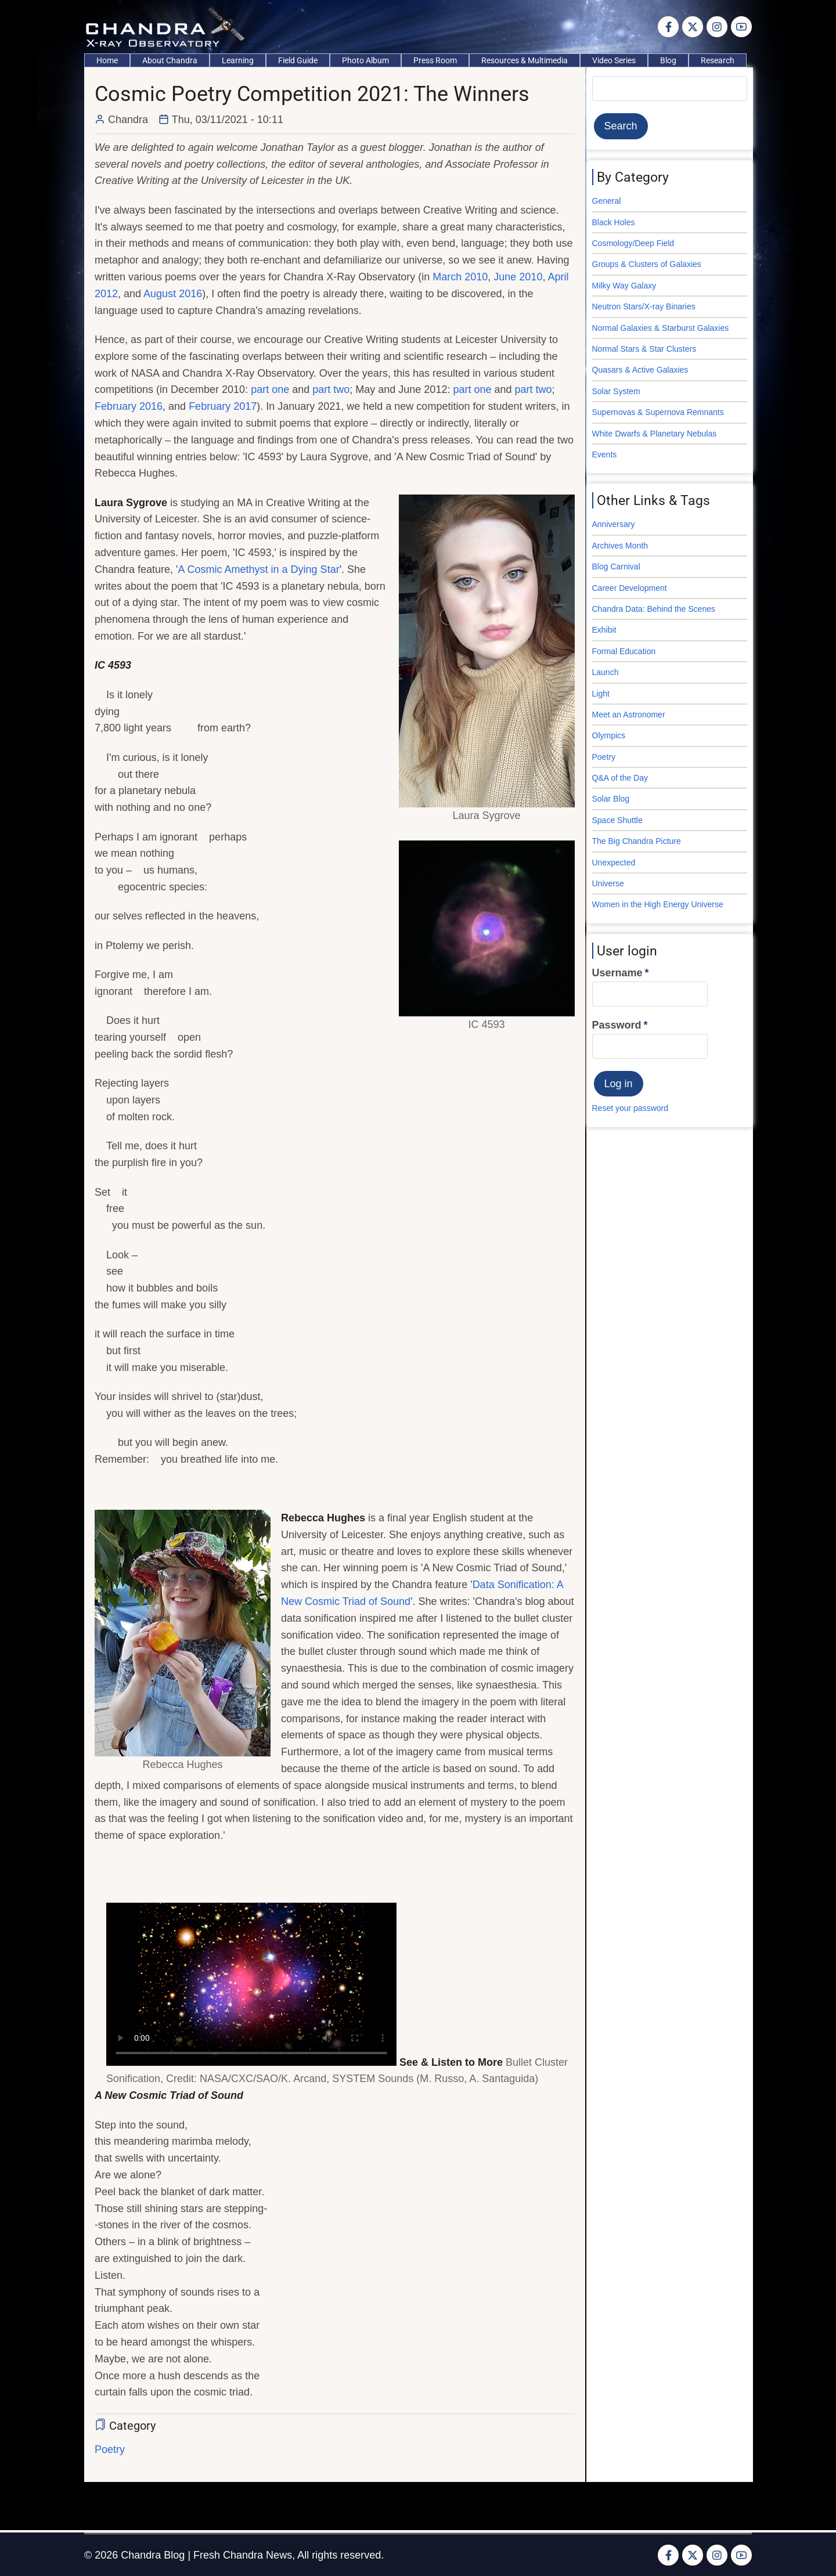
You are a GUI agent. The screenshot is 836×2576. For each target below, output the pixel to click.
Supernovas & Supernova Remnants (658, 412)
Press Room (435, 60)
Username (617, 973)
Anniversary (613, 524)
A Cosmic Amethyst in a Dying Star (259, 569)
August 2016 (172, 294)
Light (601, 693)
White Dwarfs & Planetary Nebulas (654, 433)
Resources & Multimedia (524, 60)
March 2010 (460, 277)
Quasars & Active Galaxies (640, 369)
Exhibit (604, 629)
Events (604, 454)
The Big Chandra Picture (636, 841)
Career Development (629, 588)
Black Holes (613, 222)
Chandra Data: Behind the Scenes (653, 609)
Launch (605, 672)
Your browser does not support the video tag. (251, 1984)
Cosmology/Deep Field (633, 243)
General (606, 200)
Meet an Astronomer (628, 714)
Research (717, 60)
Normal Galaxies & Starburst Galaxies (660, 328)
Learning (238, 60)
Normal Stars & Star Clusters (644, 348)
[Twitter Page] (692, 26)
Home (107, 60)
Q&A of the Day (620, 777)
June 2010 (517, 277)
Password (617, 1025)
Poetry (110, 2449)
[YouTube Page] (741, 26)
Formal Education (624, 651)
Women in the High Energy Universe (657, 904)
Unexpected (614, 862)
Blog (668, 60)
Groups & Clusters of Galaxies (646, 264)
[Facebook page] (668, 26)
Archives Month (620, 545)
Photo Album (365, 60)
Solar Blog (611, 798)
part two (330, 389)
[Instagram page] (717, 26)
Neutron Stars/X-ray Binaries (644, 306)
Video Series (614, 60)
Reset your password (630, 1108)
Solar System (616, 391)
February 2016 (129, 406)
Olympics (609, 735)
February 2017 (223, 406)
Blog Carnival (616, 566)
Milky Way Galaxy (624, 285)
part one (270, 389)
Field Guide (298, 60)
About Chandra (169, 60)
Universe (608, 883)
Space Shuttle (617, 820)
